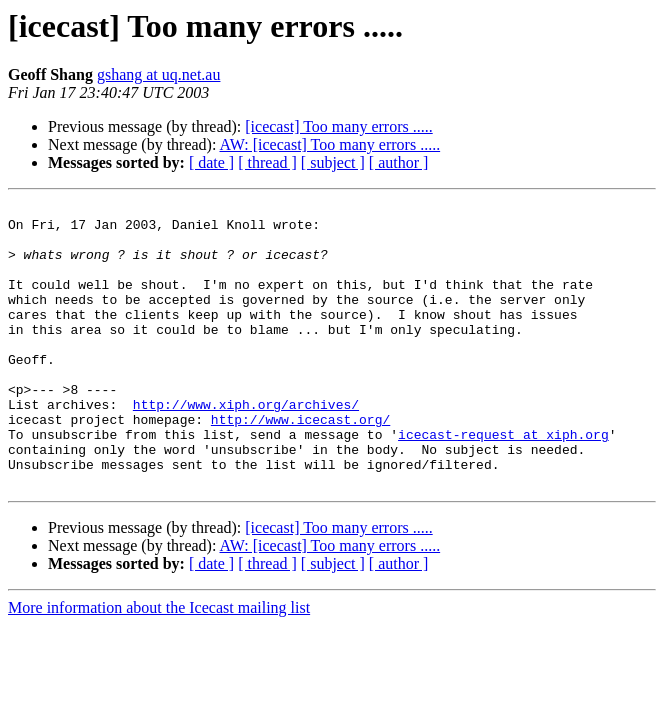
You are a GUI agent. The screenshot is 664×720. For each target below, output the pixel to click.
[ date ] (211, 162)
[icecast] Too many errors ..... (338, 126)
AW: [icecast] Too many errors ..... (330, 144)
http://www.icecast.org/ (300, 464)
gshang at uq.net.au (159, 74)
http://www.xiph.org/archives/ (246, 446)
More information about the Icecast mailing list (159, 664)
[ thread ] (267, 162)
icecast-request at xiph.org (503, 482)
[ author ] (399, 162)
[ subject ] (333, 162)
